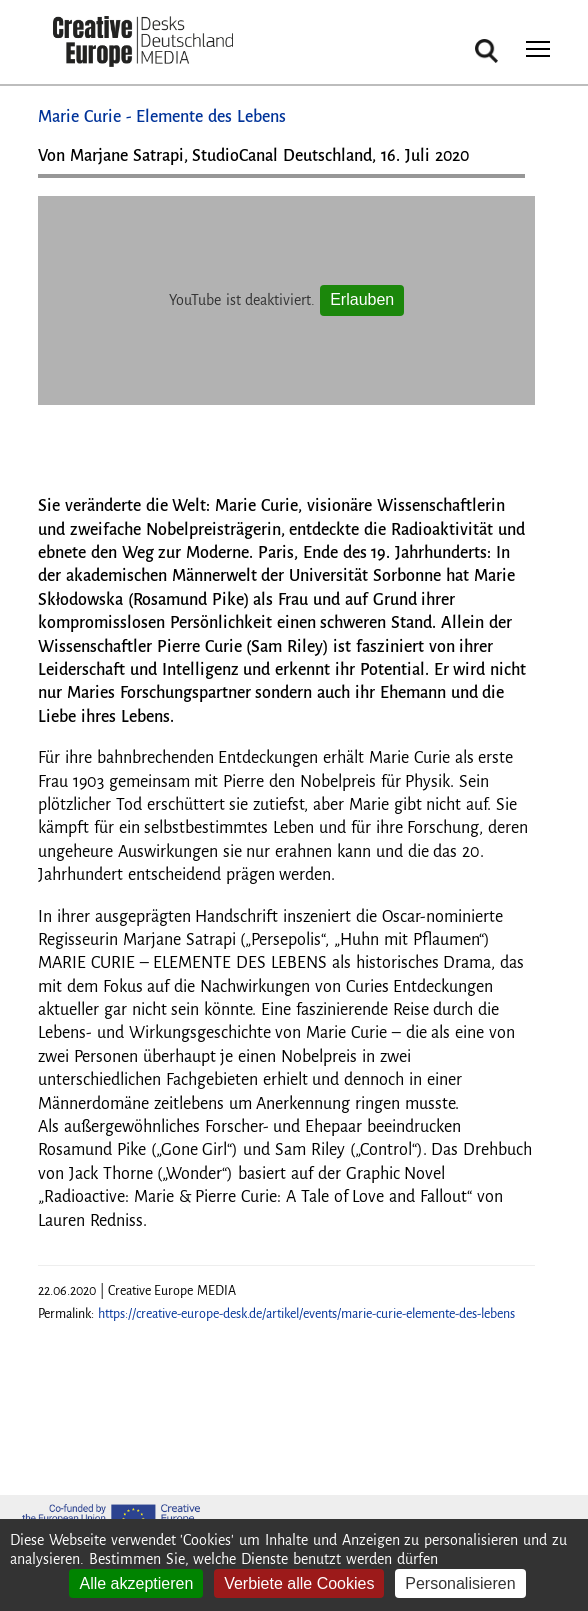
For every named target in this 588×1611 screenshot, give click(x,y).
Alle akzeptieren (136, 1583)
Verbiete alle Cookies (299, 1583)
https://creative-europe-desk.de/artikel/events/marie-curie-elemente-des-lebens (306, 1314)
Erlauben (362, 299)
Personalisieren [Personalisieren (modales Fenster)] (460, 1583)
